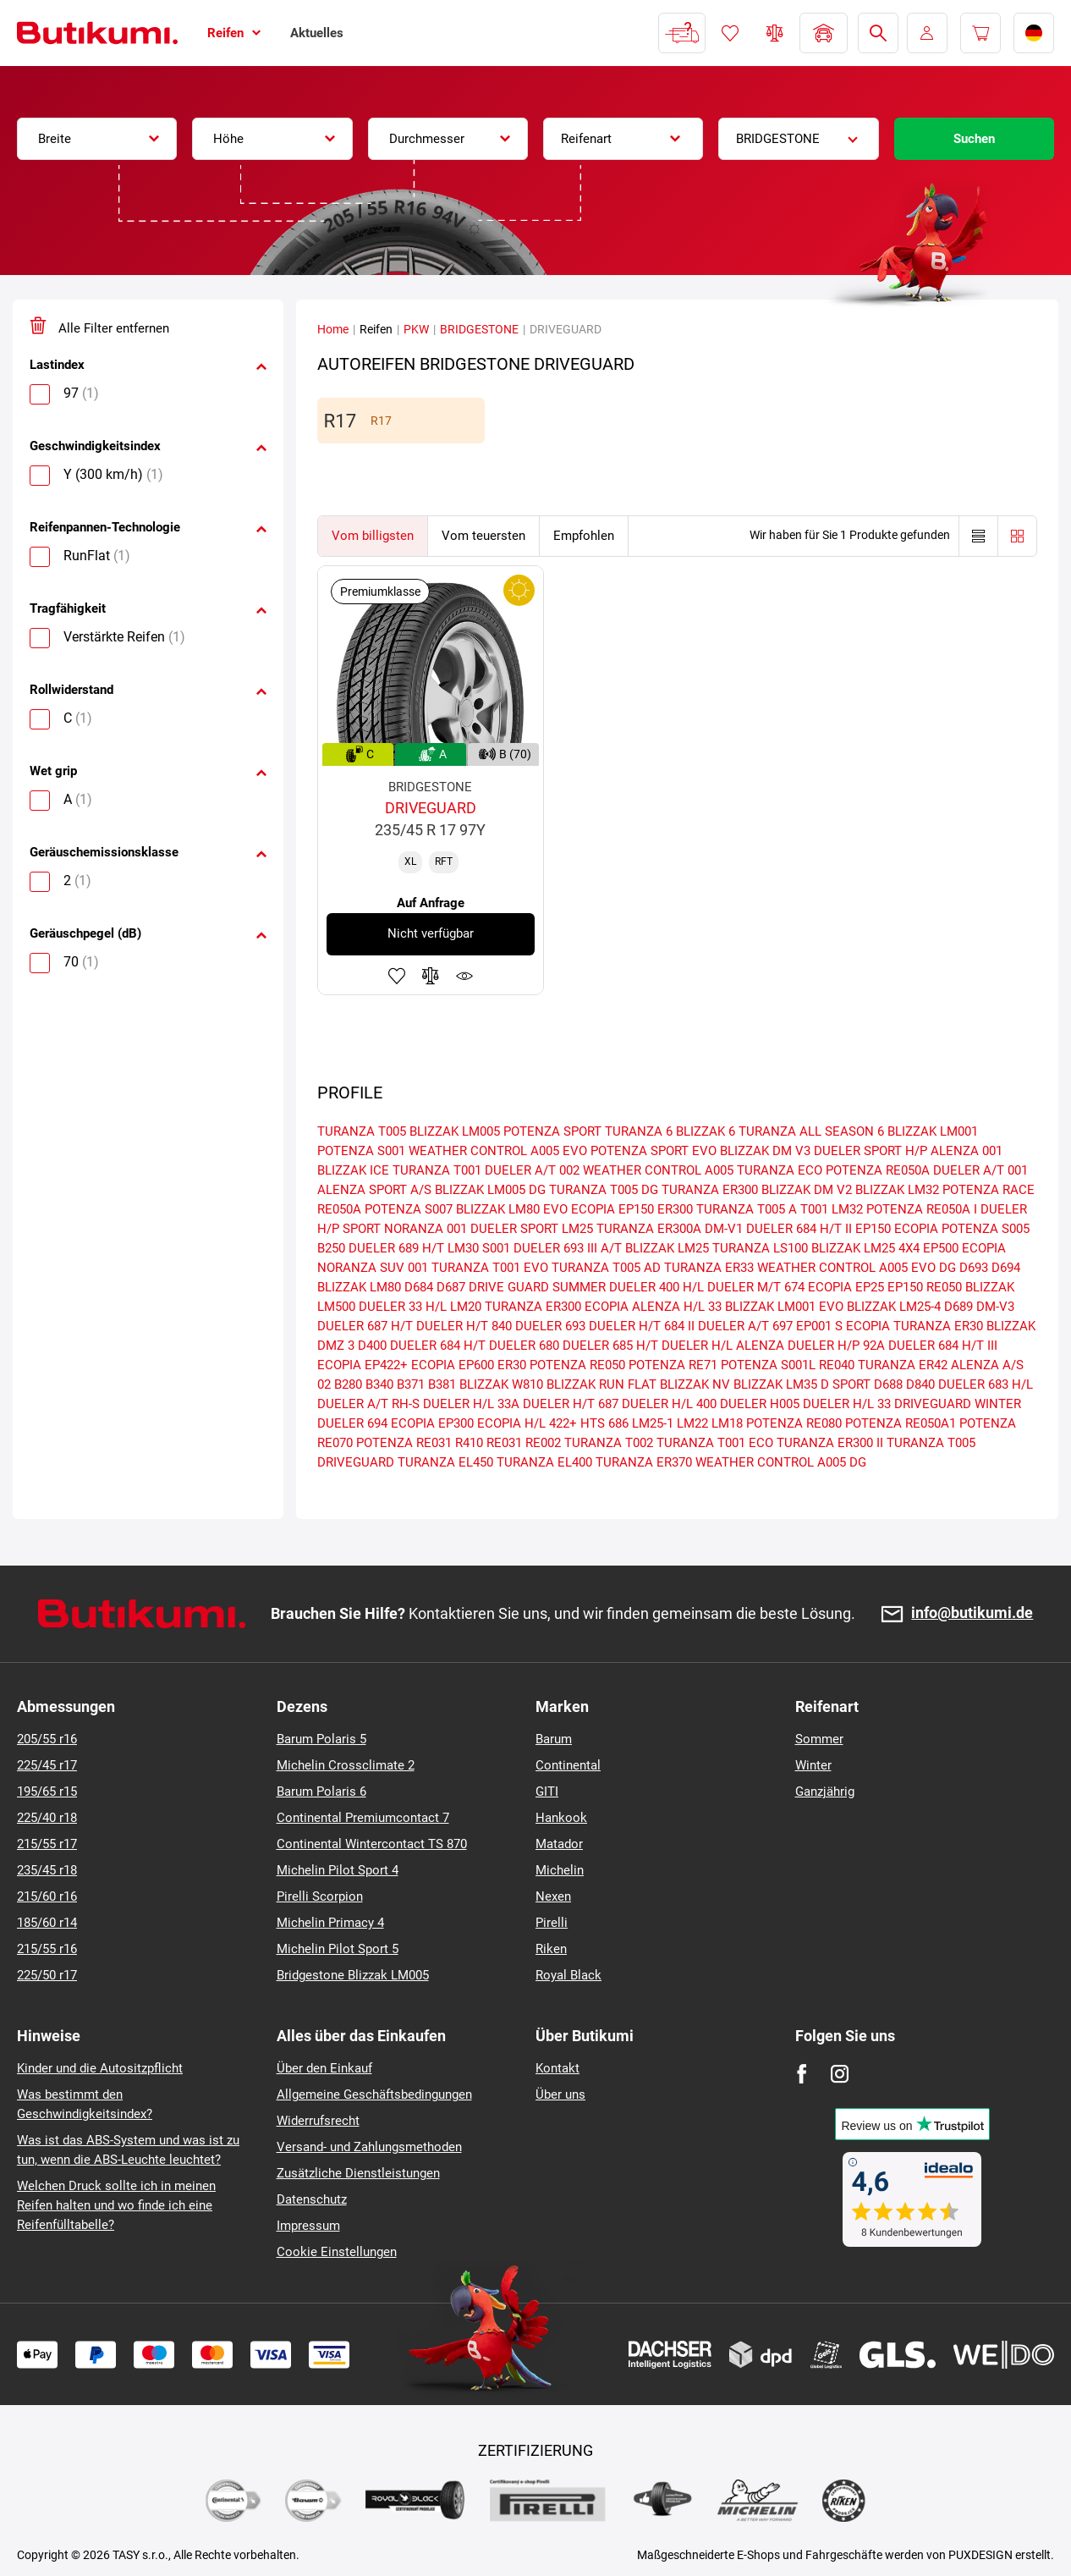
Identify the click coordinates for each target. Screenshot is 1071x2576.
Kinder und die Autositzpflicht (100, 2068)
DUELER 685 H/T (610, 1345)
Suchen (974, 138)
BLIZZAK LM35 (775, 1384)
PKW (416, 329)
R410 (469, 1442)
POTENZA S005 (986, 1228)
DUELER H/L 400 (669, 1404)
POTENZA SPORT (552, 1131)
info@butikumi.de (972, 1613)
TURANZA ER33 (709, 1267)
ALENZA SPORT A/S (374, 1189)
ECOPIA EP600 (452, 1365)
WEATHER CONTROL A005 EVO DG (856, 1267)
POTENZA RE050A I (921, 1209)
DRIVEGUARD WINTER (957, 1404)
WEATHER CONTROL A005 (658, 1170)
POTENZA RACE (988, 1189)
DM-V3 (995, 1306)
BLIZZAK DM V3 (765, 1151)
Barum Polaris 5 (321, 1739)
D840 (920, 1384)
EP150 (905, 1287)
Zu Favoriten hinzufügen (396, 975)
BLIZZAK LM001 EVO (784, 1306)
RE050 (944, 1287)
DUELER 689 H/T (396, 1248)
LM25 (577, 1228)
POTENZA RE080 (794, 1423)
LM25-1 (652, 1423)
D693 (973, 1267)
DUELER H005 (759, 1404)
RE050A (339, 1209)
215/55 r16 (47, 1949)
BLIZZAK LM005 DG (490, 1189)
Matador (559, 1844)
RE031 (504, 1442)
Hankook (561, 1817)
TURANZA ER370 (644, 1462)
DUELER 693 (550, 1326)
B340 (379, 1384)
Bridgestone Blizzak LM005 (353, 1975)
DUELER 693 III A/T (568, 1248)
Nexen (553, 1896)
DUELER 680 (524, 1345)
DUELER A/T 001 (980, 1170)
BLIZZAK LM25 (667, 1248)
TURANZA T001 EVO (489, 1267)
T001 (814, 1209)
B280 (348, 1384)
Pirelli (552, 1922)
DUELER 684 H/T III (942, 1345)
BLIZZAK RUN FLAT (601, 1384)
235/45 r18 (47, 1870)
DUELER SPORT (514, 1228)
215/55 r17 (47, 1844)
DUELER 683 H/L (985, 1384)
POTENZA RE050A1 (900, 1423)
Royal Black (568, 1975)
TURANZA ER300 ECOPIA (557, 1306)
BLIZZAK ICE (353, 1170)
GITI (547, 1791)
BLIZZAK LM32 (897, 1189)
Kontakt (557, 2068)
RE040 (836, 1365)
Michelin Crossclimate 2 (346, 1765)
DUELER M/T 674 (756, 1287)
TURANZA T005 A (746, 1209)
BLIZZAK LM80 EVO (512, 1209)
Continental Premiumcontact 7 (363, 1817)
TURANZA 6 (639, 1131)
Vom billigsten (373, 535)
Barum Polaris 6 (321, 1791)
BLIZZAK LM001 (932, 1131)
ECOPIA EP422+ (362, 1365)
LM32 (847, 1209)
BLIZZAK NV (695, 1384)
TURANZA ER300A (648, 1228)
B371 (411, 1384)
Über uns (560, 2094)
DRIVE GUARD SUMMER (537, 1287)
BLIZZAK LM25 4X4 (865, 1248)
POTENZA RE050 (577, 1365)
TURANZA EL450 (445, 1462)
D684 (418, 1287)
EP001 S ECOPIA (843, 1326)
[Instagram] (839, 2074)
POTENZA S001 (361, 1151)
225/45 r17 (47, 1765)
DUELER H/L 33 (847, 1404)
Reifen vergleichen (775, 33)
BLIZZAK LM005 (454, 1131)
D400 (372, 1345)
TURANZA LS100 (760, 1248)
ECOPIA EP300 (432, 1423)
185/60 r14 (47, 1922)
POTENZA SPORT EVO (653, 1151)
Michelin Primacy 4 (330, 1922)
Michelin (560, 1870)
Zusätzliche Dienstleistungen (358, 2173)
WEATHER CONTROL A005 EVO (498, 1151)
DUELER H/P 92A (836, 1345)
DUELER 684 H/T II (799, 1228)
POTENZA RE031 (404, 1442)
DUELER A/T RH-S (368, 1404)
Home (333, 329)
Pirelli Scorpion (320, 1896)
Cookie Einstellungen (337, 2252)
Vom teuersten (483, 535)
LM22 (692, 1423)
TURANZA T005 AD (606, 1267)
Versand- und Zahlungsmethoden (369, 2147)
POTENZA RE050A (878, 1170)
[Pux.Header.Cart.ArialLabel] (980, 33)
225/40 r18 (47, 1817)
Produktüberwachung (464, 975)
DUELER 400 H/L (656, 1287)
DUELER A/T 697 (745, 1326)
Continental (568, 1765)
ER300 (675, 1209)
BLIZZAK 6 (705, 1131)
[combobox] (97, 139)
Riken (551, 1949)
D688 (888, 1384)
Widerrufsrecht (318, 2120)
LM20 (465, 1306)
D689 (958, 1306)
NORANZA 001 (425, 1228)
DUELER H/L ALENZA (723, 1345)
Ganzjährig (824, 1791)
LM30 (463, 1248)
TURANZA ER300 (710, 1189)
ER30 (511, 1365)
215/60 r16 (47, 1896)
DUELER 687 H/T (365, 1326)
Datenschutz (312, 2199)
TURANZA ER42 (902, 1365)
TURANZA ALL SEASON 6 (811, 1131)
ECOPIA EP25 (846, 1287)
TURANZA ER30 (938, 1326)
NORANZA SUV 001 (372, 1267)
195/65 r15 (47, 1791)
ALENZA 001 (966, 1151)
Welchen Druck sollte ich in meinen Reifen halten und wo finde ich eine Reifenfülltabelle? (116, 2205)
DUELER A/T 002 (532, 1170)
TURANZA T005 (361, 1131)
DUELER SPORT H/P (870, 1151)
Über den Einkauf (324, 2068)
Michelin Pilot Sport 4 (337, 1870)
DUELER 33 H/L (403, 1306)
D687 (451, 1287)
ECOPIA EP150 (612, 1209)
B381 (442, 1384)
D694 (1005, 1267)
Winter (813, 1765)
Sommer (819, 1739)
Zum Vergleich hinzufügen (430, 975)
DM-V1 (724, 1228)
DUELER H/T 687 (570, 1404)
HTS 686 (604, 1423)
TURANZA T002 (608, 1442)
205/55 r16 (47, 1739)
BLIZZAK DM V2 (806, 1189)
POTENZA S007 (409, 1209)
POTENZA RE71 (673, 1365)
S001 (496, 1248)
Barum (554, 1739)
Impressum (308, 2225)
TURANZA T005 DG (603, 1189)
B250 (331, 1248)
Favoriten (730, 33)
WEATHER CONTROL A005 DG (780, 1462)
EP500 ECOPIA (964, 1248)
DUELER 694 (352, 1423)
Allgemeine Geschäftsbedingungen (374, 2094)
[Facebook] (801, 2074)
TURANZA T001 (437, 1170)
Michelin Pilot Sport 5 (337, 1949)
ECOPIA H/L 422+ (527, 1423)
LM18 (727, 1423)
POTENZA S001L (768, 1365)
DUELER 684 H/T (438, 1345)
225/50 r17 (47, 1975)
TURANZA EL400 (544, 1462)
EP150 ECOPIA (896, 1228)
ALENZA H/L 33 (677, 1306)
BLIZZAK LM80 (359, 1287)
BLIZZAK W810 (501, 1384)
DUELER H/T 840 (464, 1326)
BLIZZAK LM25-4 (894, 1306)
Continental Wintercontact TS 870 (372, 1844)
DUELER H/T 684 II (642, 1326)
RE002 (543, 1442)
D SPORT (846, 1384)
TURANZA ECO (779, 1170)
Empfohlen (583, 535)
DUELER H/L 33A (471, 1404)
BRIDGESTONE (479, 329)
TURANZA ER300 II (830, 1442)
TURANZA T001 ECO (714, 1442)
